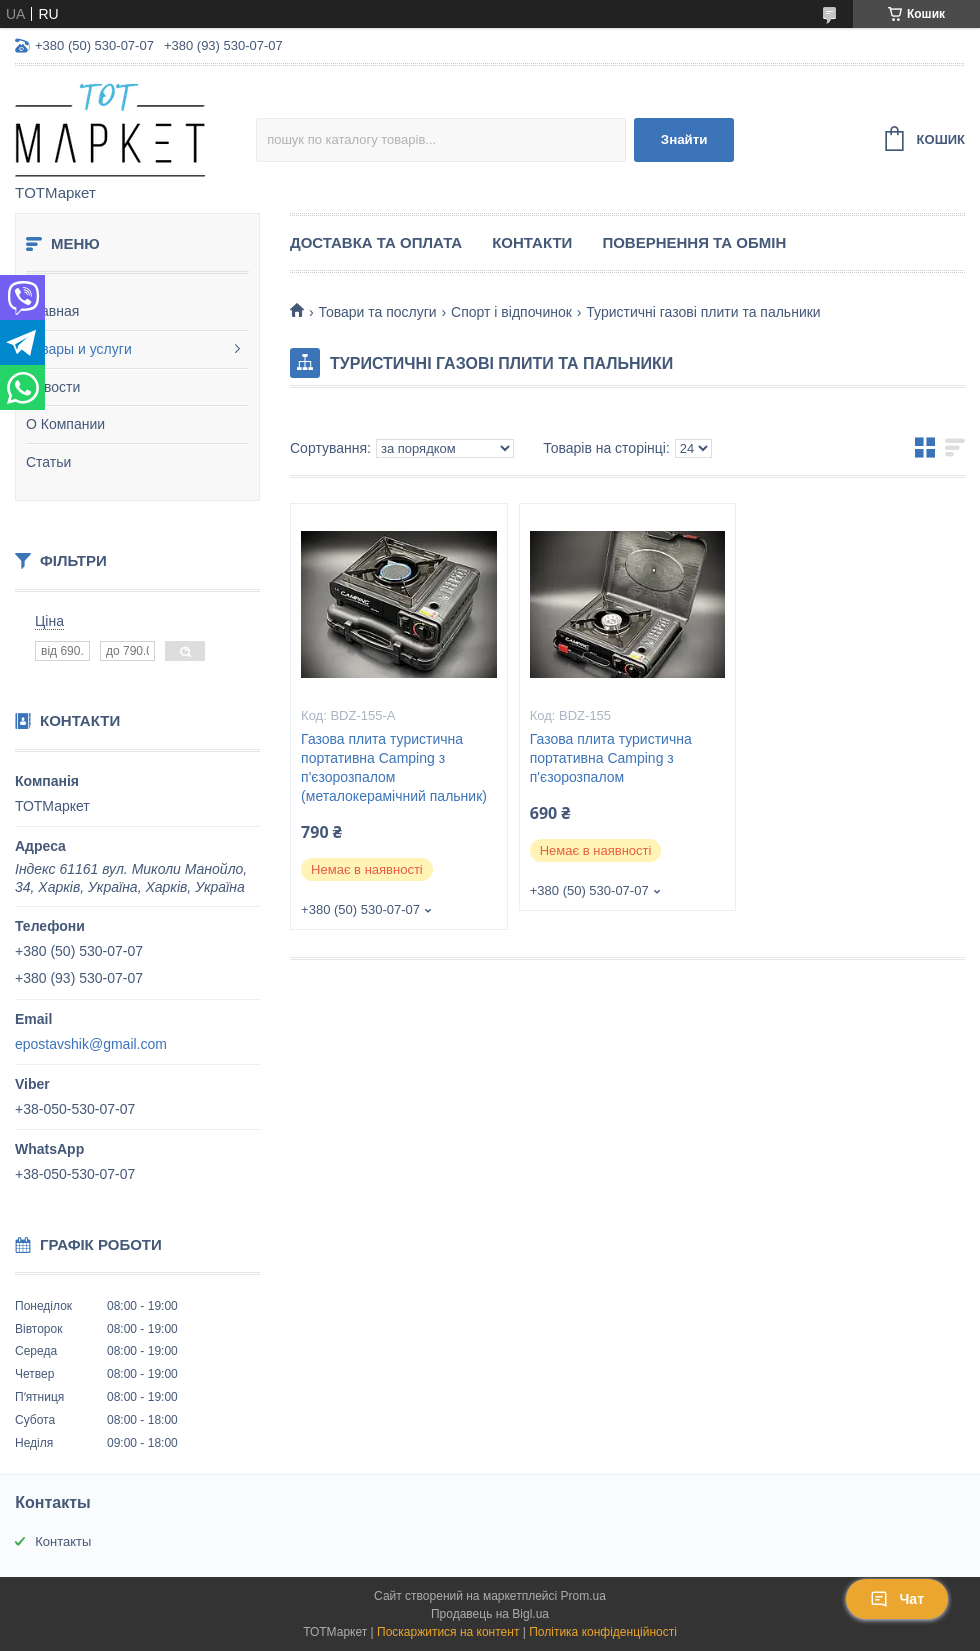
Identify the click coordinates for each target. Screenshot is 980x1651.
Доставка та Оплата (376, 242)
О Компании (65, 424)
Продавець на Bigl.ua (490, 1614)
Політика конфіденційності (603, 1632)
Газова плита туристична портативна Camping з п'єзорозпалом (611, 758)
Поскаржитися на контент (448, 1632)
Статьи (48, 462)
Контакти (532, 242)
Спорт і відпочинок (511, 312)
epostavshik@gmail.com (91, 1044)
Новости (53, 387)
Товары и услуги (79, 349)
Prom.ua (583, 1596)
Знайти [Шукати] (684, 139)
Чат (897, 1599)
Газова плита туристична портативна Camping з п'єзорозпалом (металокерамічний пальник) (394, 767)
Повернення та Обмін (694, 242)
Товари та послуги (377, 312)
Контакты (63, 1541)
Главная (52, 311)
